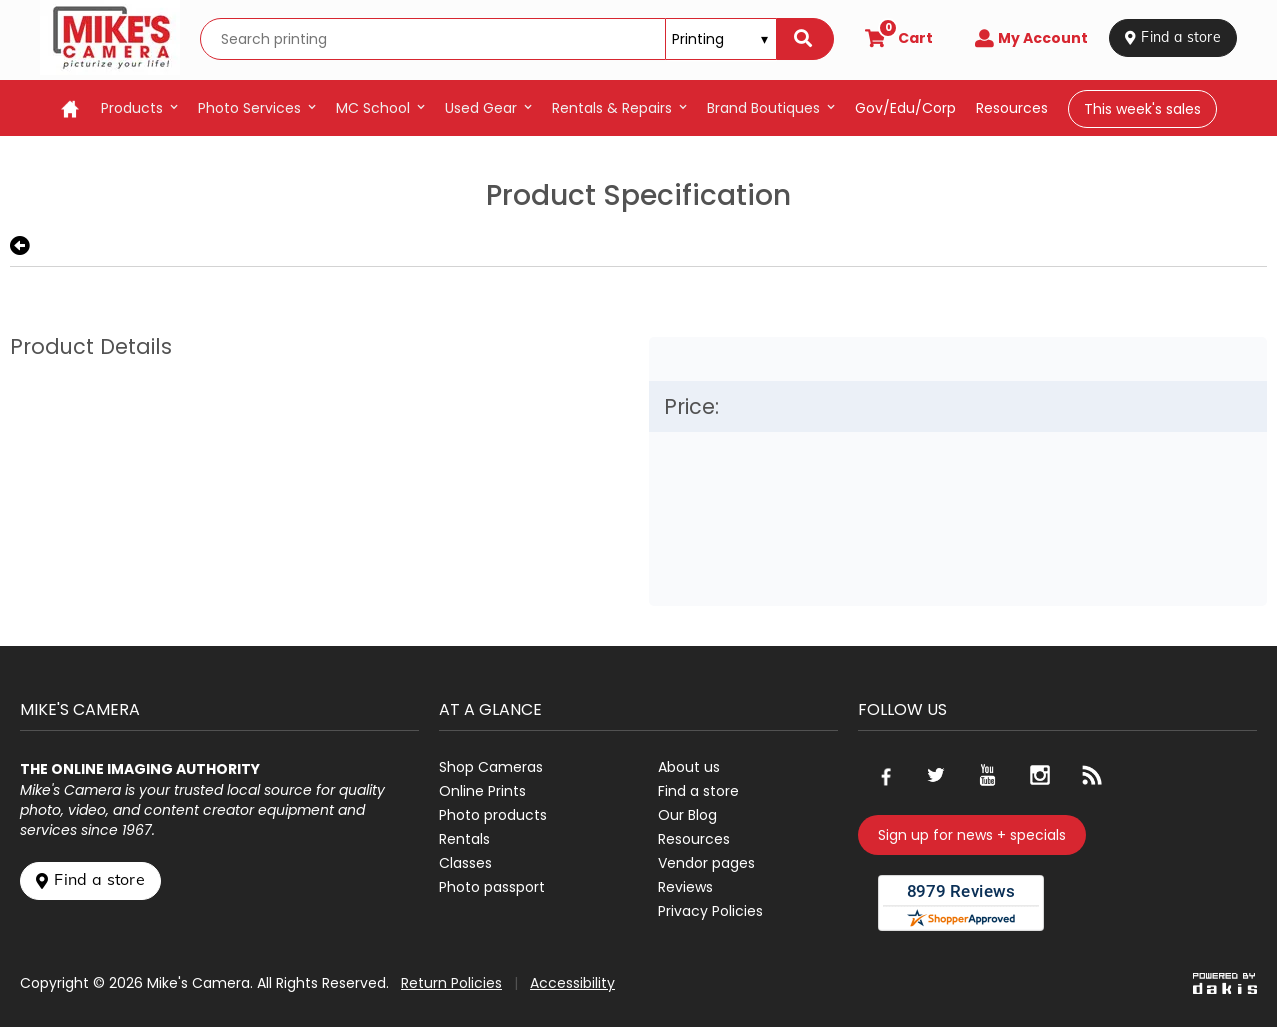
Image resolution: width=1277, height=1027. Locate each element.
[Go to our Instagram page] (1040, 775)
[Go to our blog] (1092, 775)
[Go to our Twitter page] (936, 775)
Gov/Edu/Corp (905, 108)
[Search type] (721, 39)
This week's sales (1142, 109)
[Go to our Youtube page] (988, 775)
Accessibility (572, 983)
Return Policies (451, 983)
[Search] (805, 39)
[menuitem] (139, 108)
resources (1012, 108)
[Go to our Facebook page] (884, 775)
